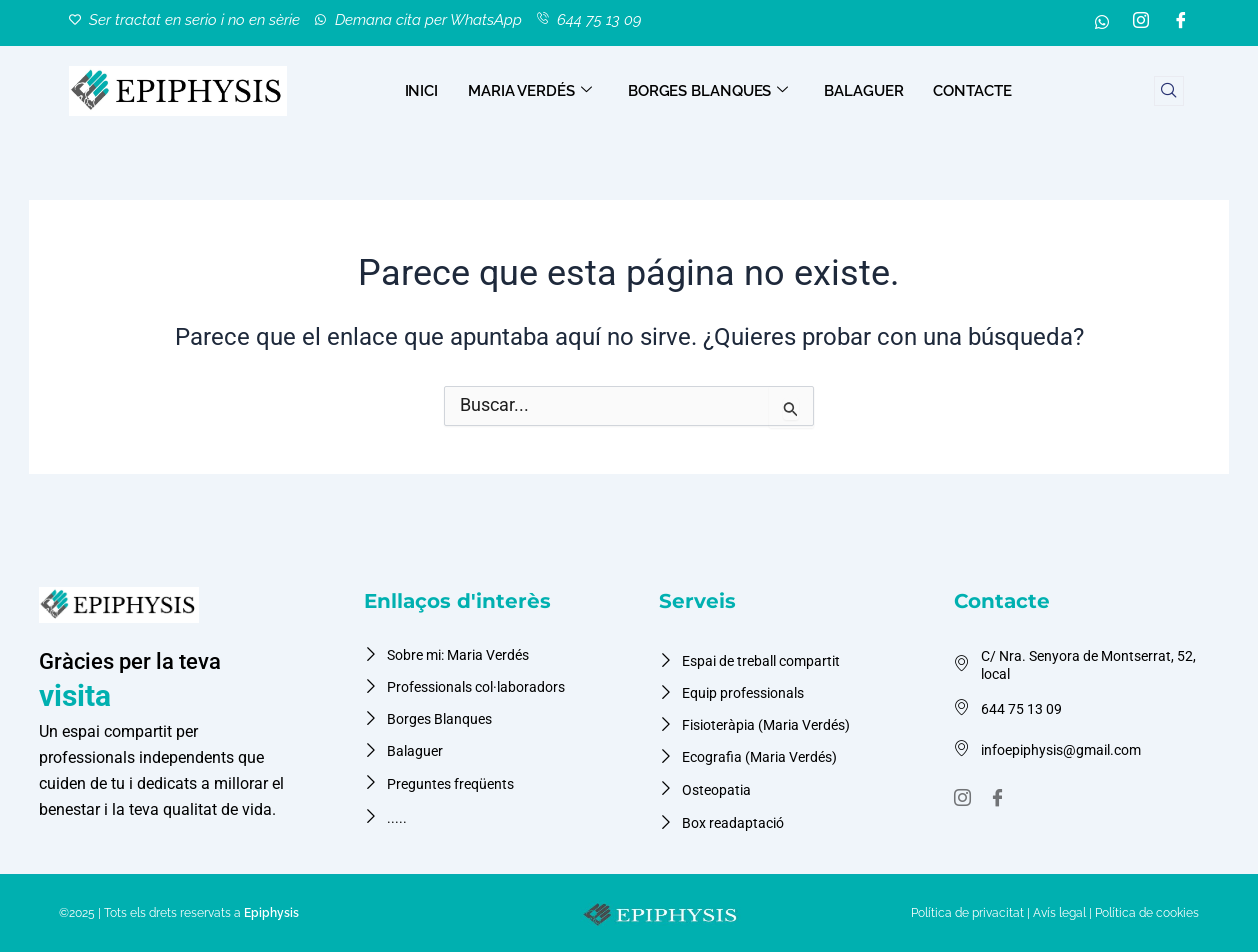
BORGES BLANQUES (708, 90)
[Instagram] (1141, 22)
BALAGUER (863, 90)
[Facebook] (1181, 22)
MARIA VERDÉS (530, 90)
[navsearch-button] (1169, 90)
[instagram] (965, 789)
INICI (422, 90)
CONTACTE (972, 90)
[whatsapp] (1102, 22)
